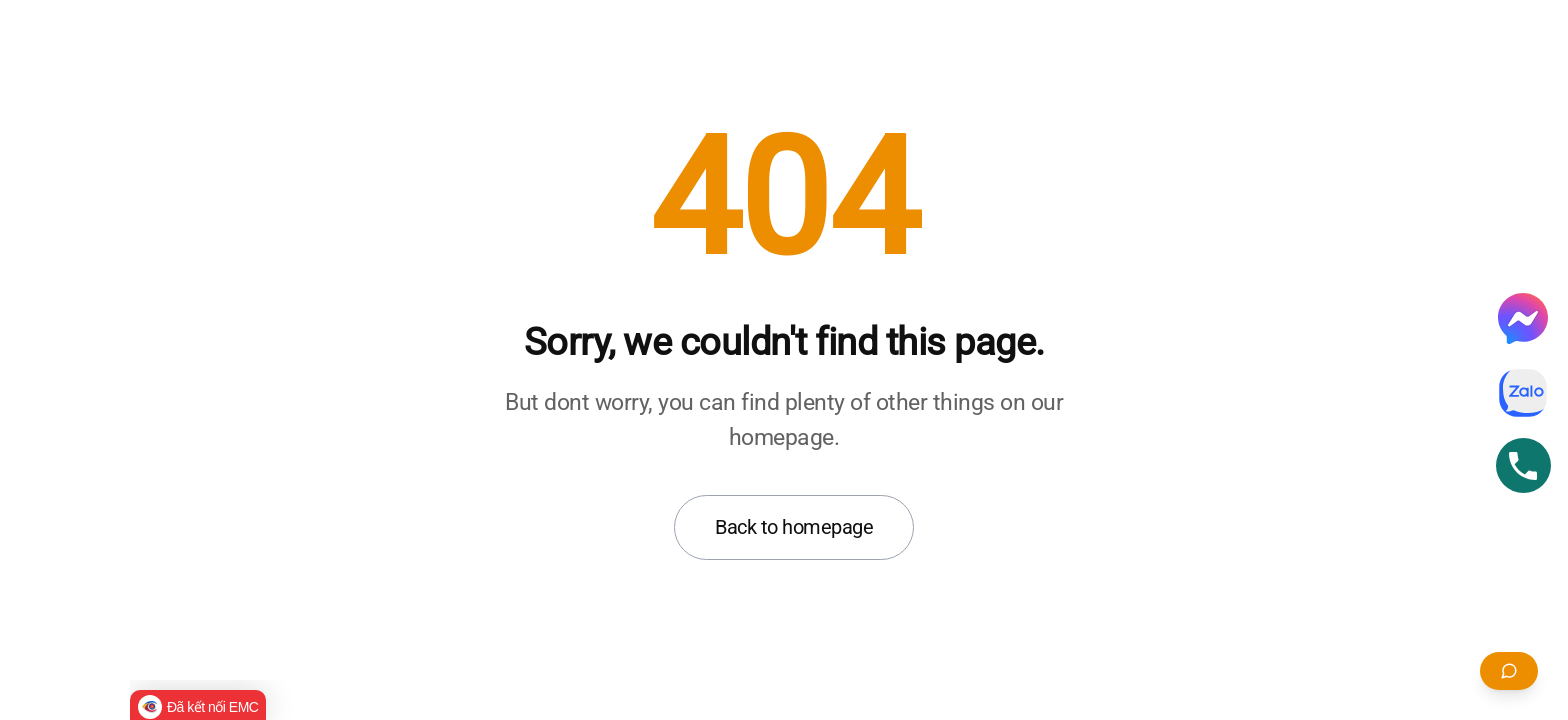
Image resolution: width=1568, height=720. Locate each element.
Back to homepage (794, 527)
